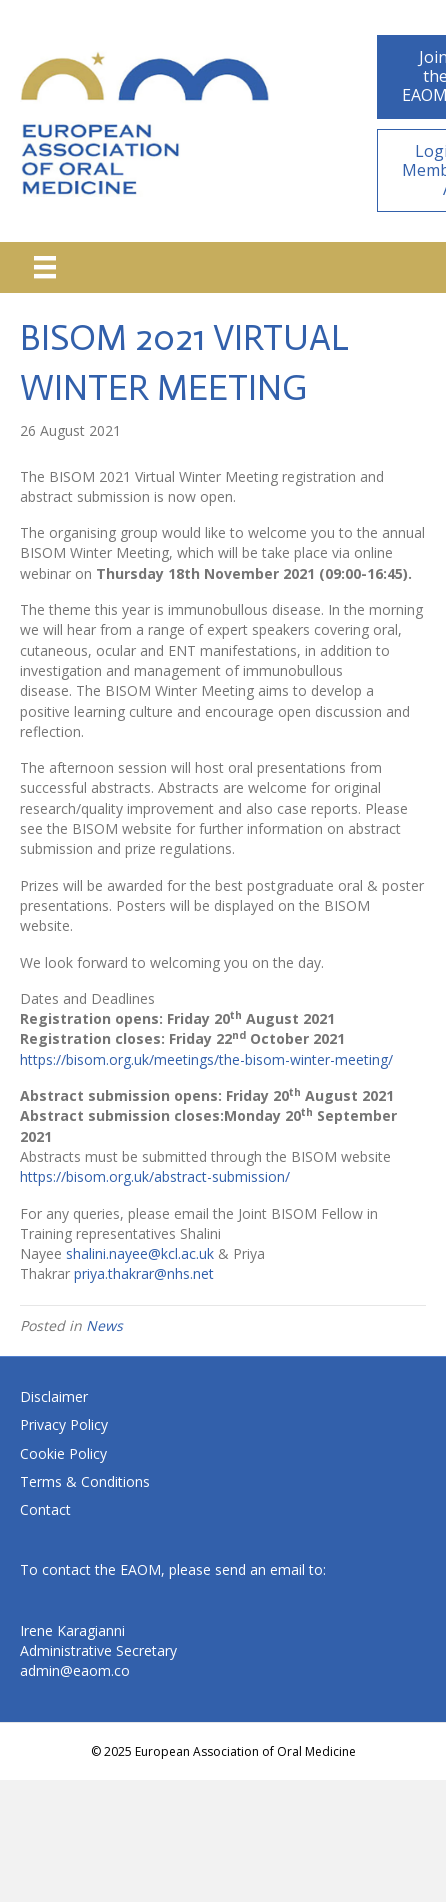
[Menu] (45, 267)
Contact (45, 1509)
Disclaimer (54, 1396)
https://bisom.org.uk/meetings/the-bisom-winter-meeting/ (206, 1059)
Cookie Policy (63, 1453)
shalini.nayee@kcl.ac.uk (140, 1253)
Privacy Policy (64, 1424)
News (104, 1325)
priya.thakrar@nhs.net (144, 1273)
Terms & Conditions (85, 1481)
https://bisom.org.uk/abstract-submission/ (155, 1176)
